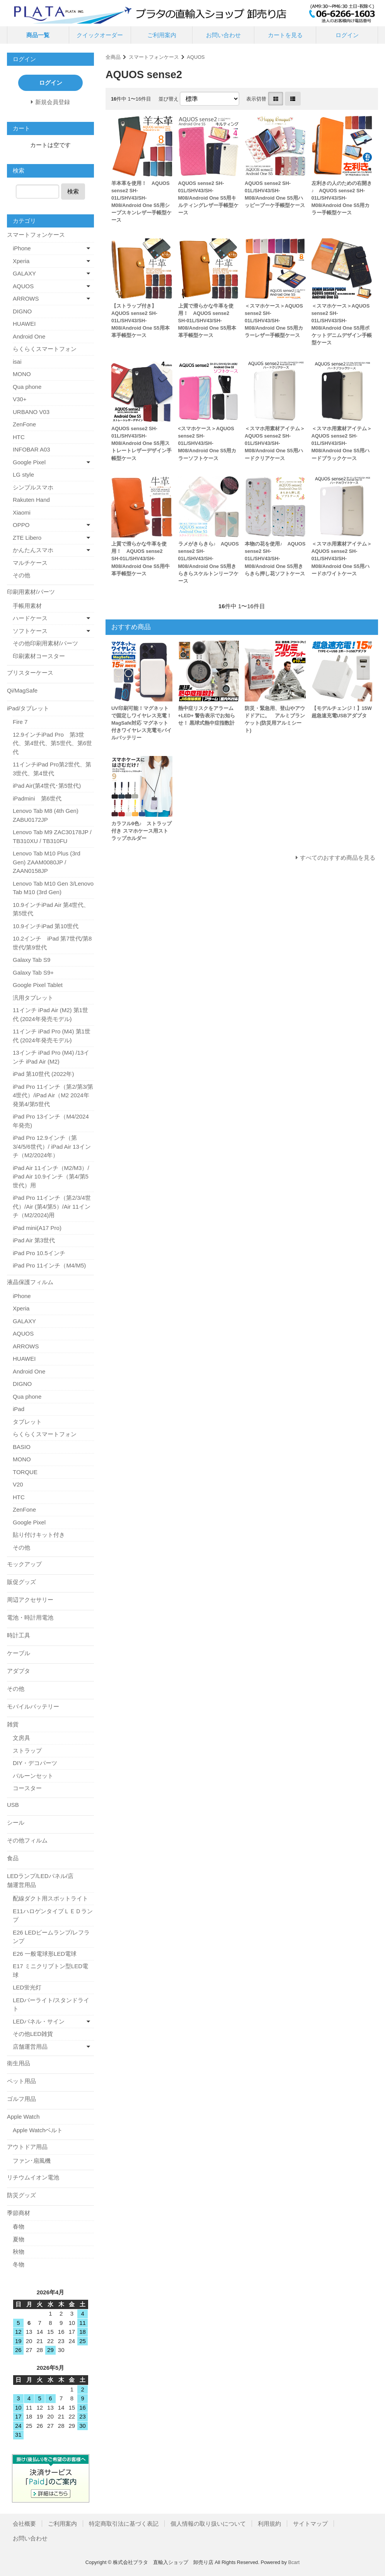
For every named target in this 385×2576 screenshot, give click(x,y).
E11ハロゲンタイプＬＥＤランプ (53, 1915)
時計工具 (18, 1635)
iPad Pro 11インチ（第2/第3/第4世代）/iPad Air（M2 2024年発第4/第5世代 (53, 1095)
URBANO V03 (31, 412)
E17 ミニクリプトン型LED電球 (50, 1970)
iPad (18, 1409)
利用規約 (269, 2523)
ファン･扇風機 (32, 2160)
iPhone (22, 248)
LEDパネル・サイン (39, 2021)
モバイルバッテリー (33, 1706)
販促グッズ (21, 1582)
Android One (29, 336)
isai (17, 361)
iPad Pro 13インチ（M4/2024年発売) (51, 1121)
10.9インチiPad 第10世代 (45, 926)
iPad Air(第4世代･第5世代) (47, 785)
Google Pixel (29, 462)
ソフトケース (30, 631)
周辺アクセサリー (30, 1599)
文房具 (21, 1737)
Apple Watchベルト (38, 2130)
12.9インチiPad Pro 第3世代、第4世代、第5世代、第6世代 (52, 743)
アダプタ (18, 1671)
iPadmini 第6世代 (37, 798)
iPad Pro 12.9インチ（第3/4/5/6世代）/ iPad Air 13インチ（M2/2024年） (52, 1146)
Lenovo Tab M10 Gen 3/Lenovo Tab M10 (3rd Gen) (53, 888)
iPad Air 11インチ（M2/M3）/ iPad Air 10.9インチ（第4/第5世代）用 (51, 1177)
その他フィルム (27, 1840)
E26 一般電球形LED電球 (45, 1953)
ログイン (347, 35)
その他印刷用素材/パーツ (45, 643)
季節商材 (18, 2213)
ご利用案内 (161, 35)
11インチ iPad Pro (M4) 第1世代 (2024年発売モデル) (51, 1035)
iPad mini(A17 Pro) (37, 1228)
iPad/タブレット (28, 708)
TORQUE (25, 1472)
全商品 (113, 57)
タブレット (27, 1421)
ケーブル (18, 1653)
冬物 (18, 2264)
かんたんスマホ (33, 550)
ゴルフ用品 (21, 2098)
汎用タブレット (33, 997)
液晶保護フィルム (30, 1282)
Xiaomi (22, 512)
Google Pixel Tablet (38, 985)
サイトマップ (310, 2523)
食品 (13, 1858)
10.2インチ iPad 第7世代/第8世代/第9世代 (52, 943)
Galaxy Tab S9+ (33, 972)
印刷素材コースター (39, 656)
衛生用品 (18, 2063)
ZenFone (24, 424)
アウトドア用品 (27, 2146)
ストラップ (27, 1750)
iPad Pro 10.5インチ (39, 1253)
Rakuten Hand (31, 499)
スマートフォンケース (154, 57)
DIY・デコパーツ (35, 1763)
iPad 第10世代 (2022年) (43, 1074)
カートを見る (285, 35)
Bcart (294, 2562)
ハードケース (30, 618)
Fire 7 (20, 721)
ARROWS (26, 298)
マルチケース (30, 562)
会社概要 (24, 2523)
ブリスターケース (30, 672)
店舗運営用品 (30, 2046)
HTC (19, 437)
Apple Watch (23, 2116)
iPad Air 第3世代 (34, 1240)
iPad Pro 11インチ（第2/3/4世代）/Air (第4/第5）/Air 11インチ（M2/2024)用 (52, 1206)
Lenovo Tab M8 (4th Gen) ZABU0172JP (45, 815)
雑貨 (13, 1724)
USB (13, 1804)
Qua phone (27, 386)
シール (15, 1822)
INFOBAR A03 (31, 449)
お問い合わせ (223, 35)
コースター (27, 1788)
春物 (18, 2226)
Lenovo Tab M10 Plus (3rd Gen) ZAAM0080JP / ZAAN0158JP (46, 862)
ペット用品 (21, 2081)
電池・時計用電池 (30, 1617)
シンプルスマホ (33, 487)
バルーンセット (33, 1775)
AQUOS (196, 57)
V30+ (19, 399)
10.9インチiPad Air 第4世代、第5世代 (51, 909)
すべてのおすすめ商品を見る (337, 857)
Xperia (21, 261)
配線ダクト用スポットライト (50, 1898)
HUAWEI (24, 323)
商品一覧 (37, 35)
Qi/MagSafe (22, 690)
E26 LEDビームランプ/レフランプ (51, 1937)
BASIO (22, 1447)
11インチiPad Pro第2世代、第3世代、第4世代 (52, 769)
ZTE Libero (27, 537)
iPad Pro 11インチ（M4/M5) (49, 1265)
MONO (22, 374)
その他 (21, 575)
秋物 (18, 2251)
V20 (18, 1484)
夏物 (18, 2239)
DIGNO (22, 311)
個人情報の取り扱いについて (208, 2523)
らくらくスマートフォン (45, 349)
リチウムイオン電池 (33, 2177)
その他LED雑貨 (33, 2033)
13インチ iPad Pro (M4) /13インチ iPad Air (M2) (51, 1057)
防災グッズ (21, 2195)
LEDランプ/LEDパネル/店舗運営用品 (40, 1880)
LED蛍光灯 (27, 1987)
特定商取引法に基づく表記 (123, 2523)
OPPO (21, 525)
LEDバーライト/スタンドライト (51, 2004)
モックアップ (24, 1564)
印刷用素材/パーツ (31, 591)
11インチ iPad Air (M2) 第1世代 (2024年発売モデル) (50, 1014)
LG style (23, 474)
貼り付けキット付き (39, 1534)
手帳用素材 (27, 605)
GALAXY (24, 273)
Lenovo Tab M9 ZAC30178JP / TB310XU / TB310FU (52, 836)
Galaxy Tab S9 (31, 959)
